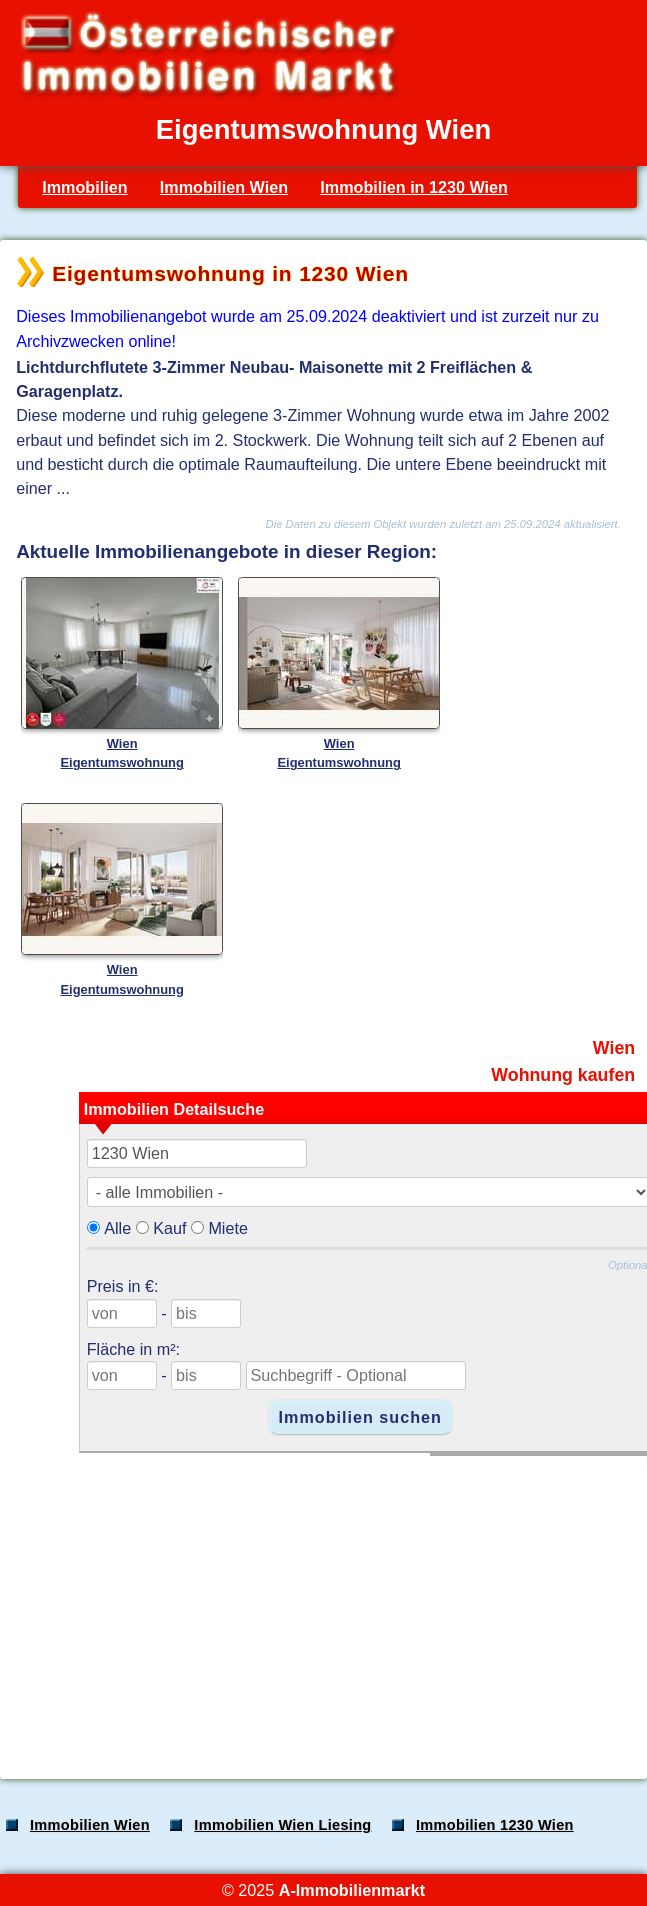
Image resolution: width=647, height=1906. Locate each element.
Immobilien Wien (224, 187)
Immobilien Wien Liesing (282, 1825)
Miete (228, 1228)
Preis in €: (123, 1286)
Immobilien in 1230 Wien (414, 187)
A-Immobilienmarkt (352, 1890)
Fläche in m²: (133, 1349)
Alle (117, 1228)
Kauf (169, 1228)
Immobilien (84, 187)
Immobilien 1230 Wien (495, 1825)
